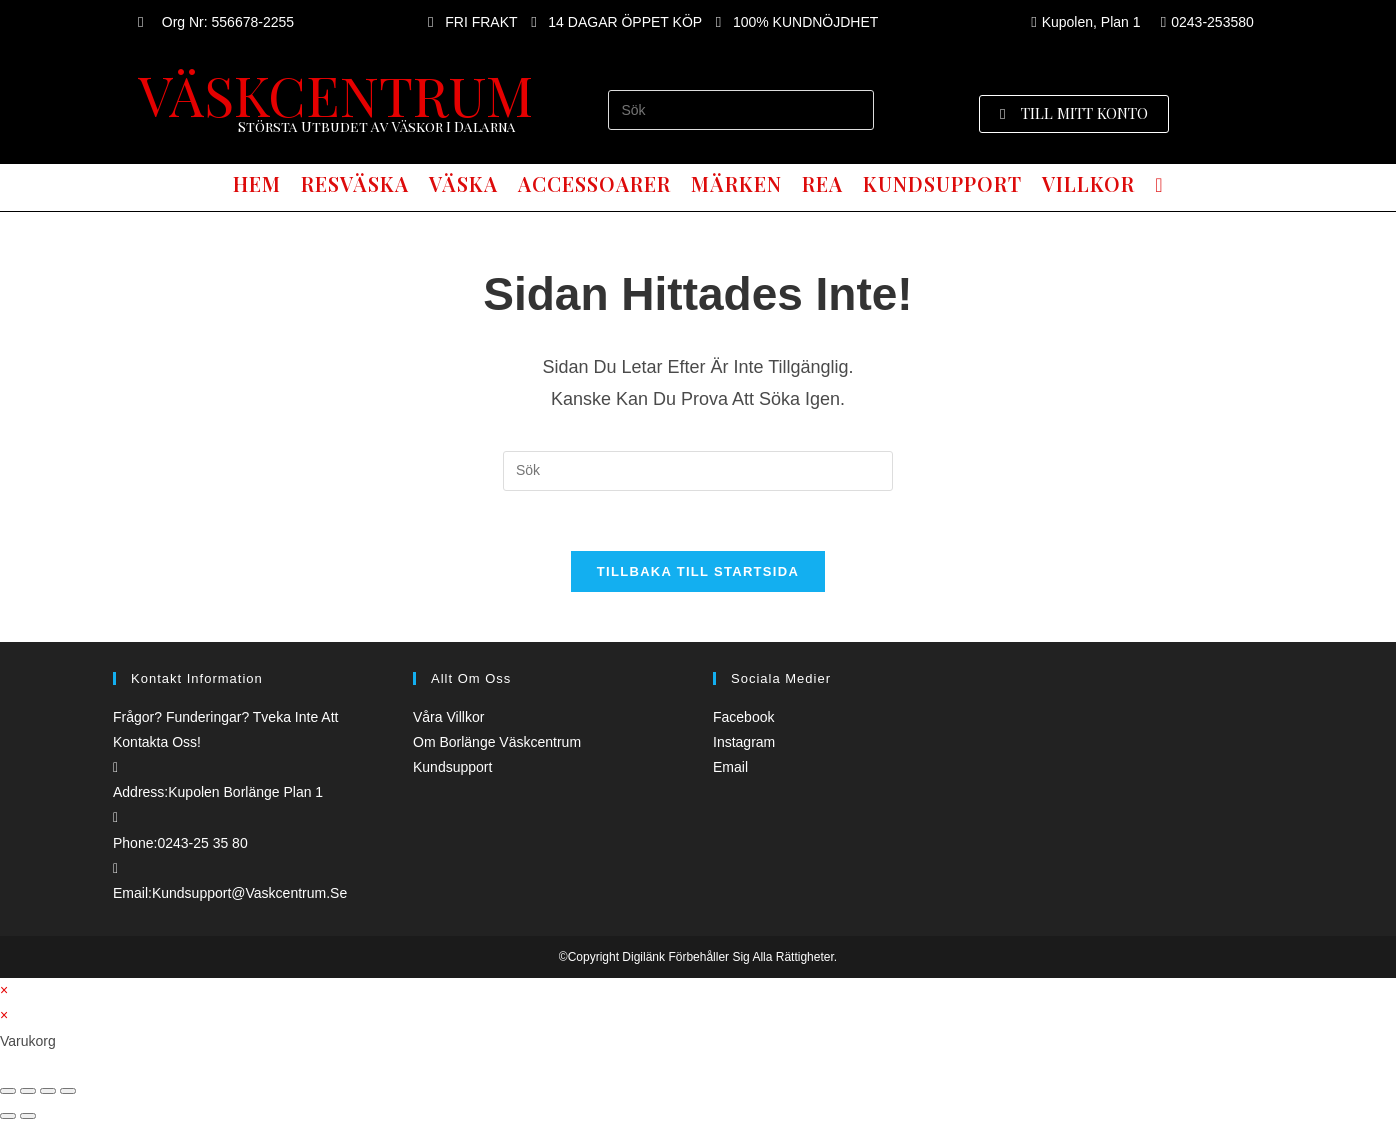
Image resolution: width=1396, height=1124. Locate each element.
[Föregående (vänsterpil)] (8, 1116)
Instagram (744, 742)
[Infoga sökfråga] (740, 110)
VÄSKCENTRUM (335, 94)
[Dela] (28, 1091)
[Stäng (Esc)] (8, 1091)
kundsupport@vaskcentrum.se (249, 893)
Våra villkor (448, 717)
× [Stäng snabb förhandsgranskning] (4, 990)
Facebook (743, 717)
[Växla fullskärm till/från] (48, 1091)
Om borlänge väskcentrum (497, 742)
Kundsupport (452, 767)
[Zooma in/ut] (68, 1091)
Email (730, 767)
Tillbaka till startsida (698, 571)
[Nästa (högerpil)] (28, 1116)
